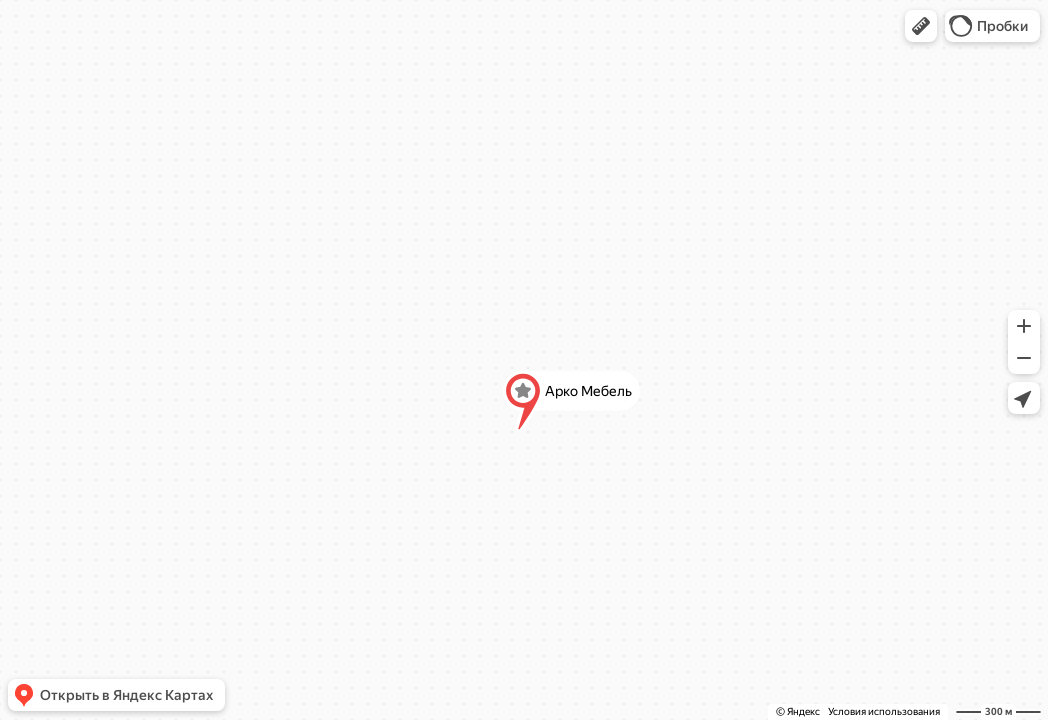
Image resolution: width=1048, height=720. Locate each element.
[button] (921, 26)
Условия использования (884, 711)
